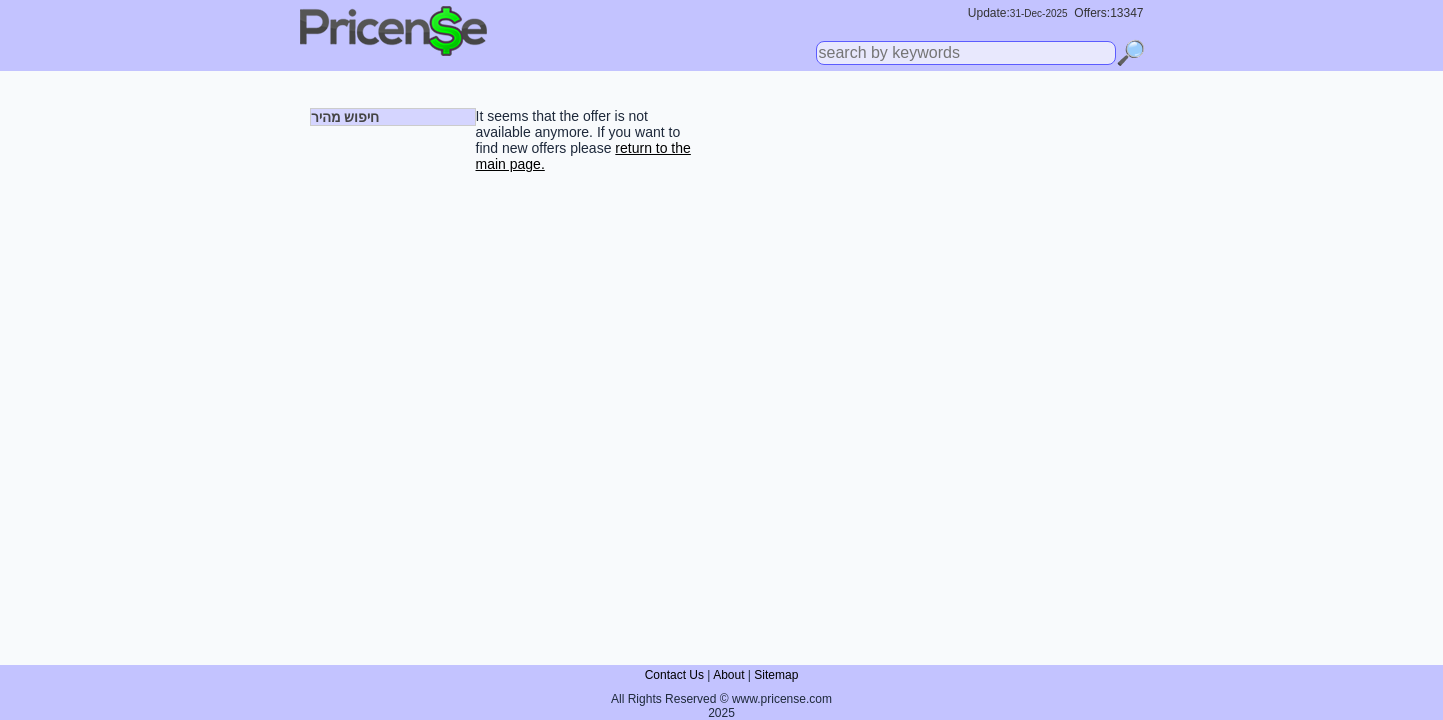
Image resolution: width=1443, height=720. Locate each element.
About (728, 675)
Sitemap (776, 675)
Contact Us (674, 675)
